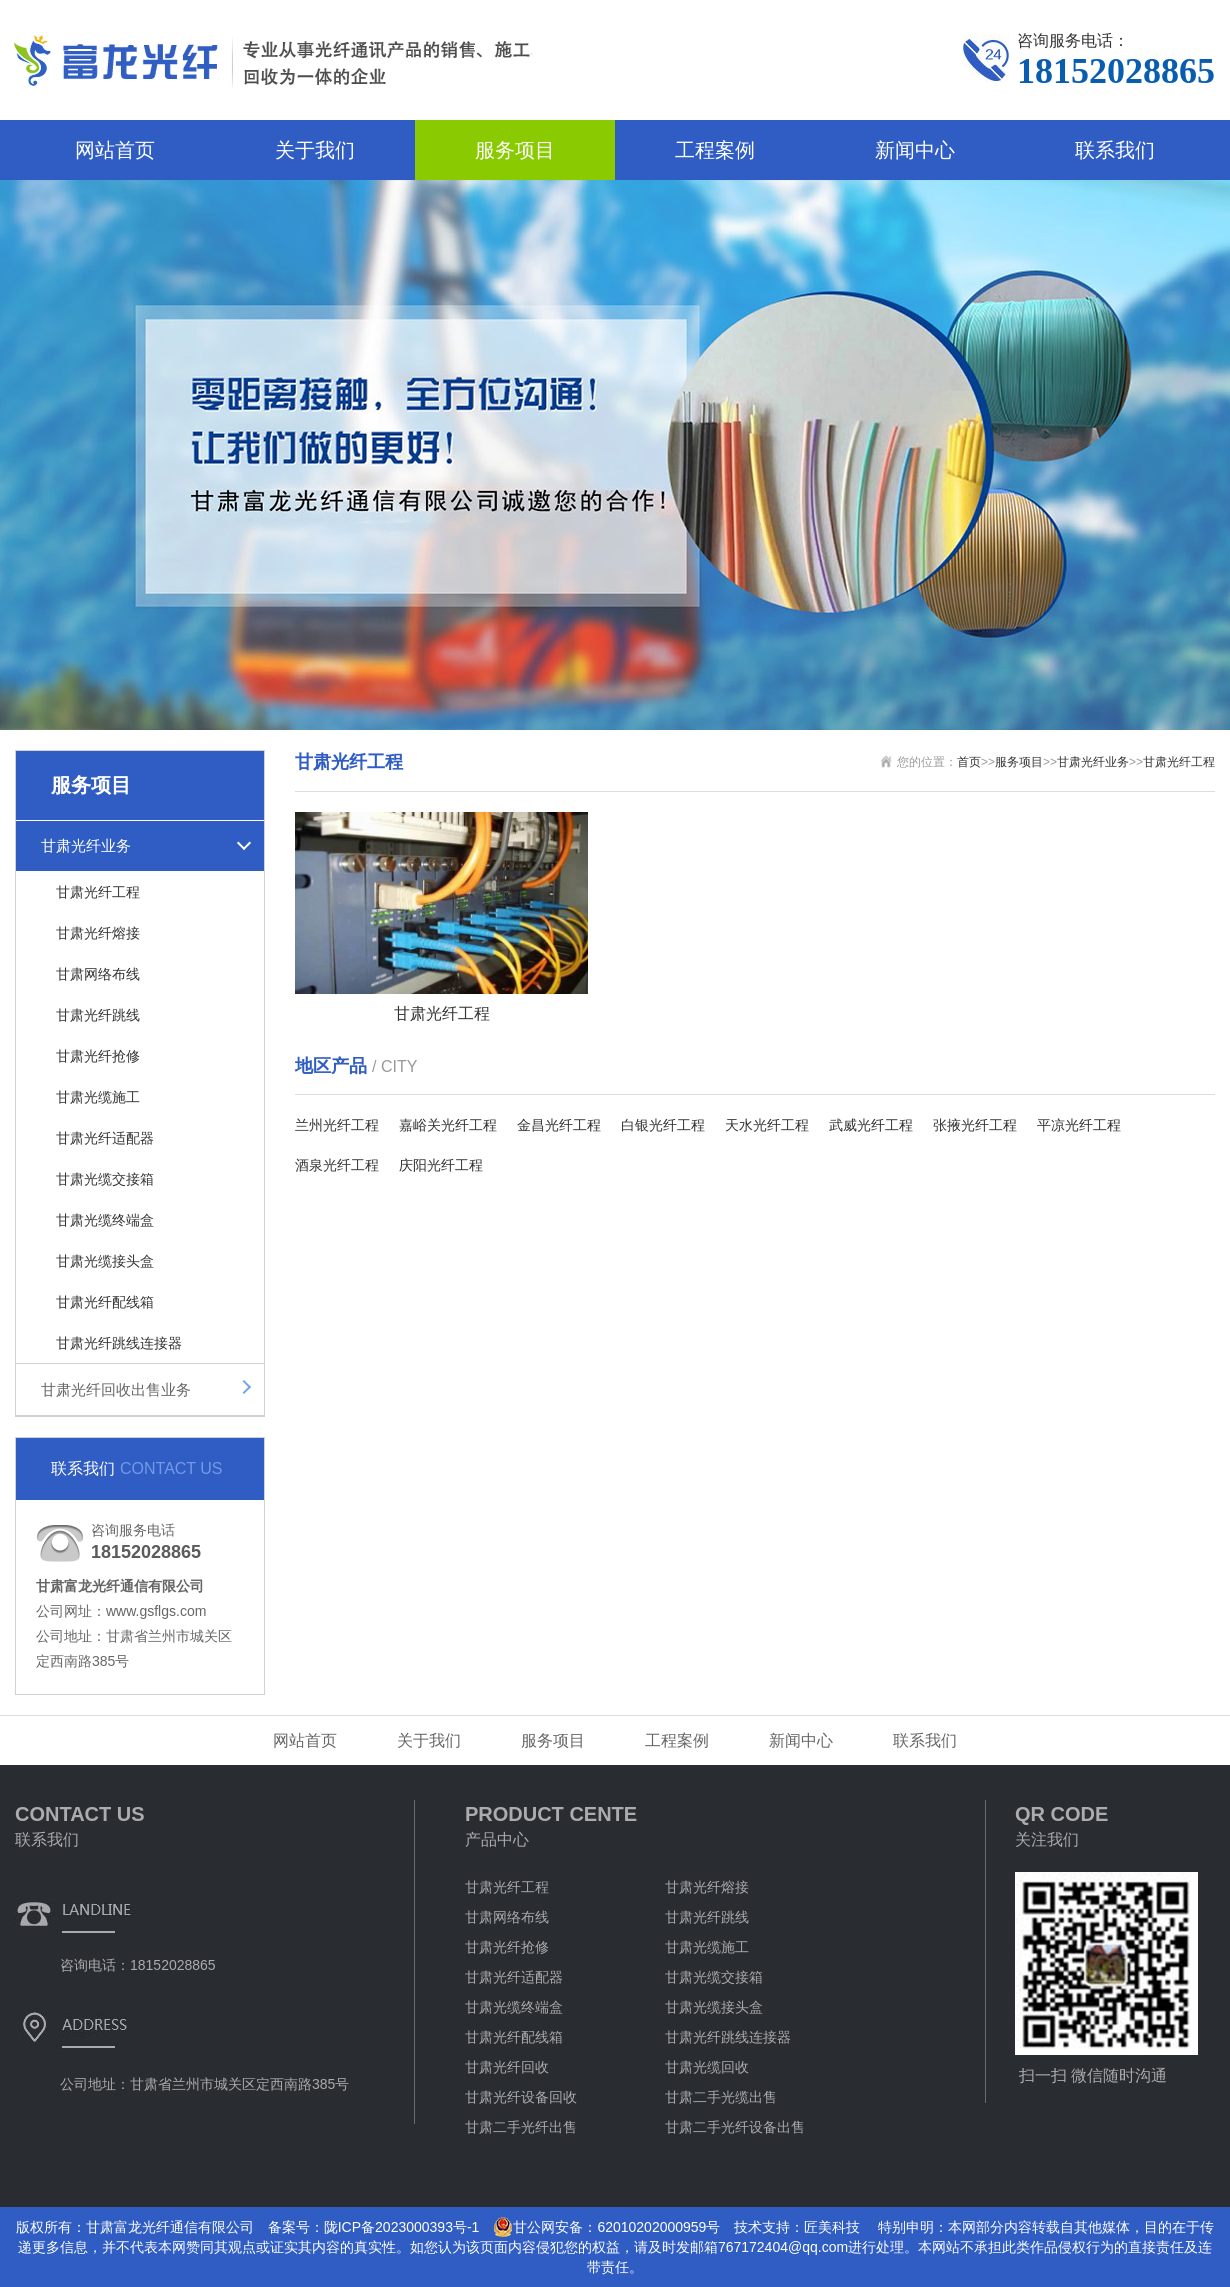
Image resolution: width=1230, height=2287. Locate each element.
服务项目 (515, 150)
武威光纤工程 (871, 1125)
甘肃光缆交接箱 (105, 1179)
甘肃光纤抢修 (98, 1056)
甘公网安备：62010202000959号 (606, 2227)
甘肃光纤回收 (507, 2067)
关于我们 (315, 150)
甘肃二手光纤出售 (521, 2127)
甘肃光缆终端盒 (105, 1220)
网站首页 (115, 150)
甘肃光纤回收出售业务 (116, 1389)
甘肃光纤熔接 (98, 933)
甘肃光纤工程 (98, 892)
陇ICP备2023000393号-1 (402, 2227)
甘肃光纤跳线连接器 (119, 1343)
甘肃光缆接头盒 (105, 1261)
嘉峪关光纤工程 (448, 1125)
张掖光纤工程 (975, 1125)
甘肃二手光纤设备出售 (735, 2127)
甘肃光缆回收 (707, 2067)
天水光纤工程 (767, 1125)
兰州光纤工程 (337, 1125)
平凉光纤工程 (1079, 1125)
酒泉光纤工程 (337, 1165)
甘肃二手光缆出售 (721, 2097)
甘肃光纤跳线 (98, 1015)
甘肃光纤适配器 (105, 1138)
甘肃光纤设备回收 (521, 2097)
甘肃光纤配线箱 (105, 1302)
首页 (969, 762)
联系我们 (1115, 150)
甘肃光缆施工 (98, 1097)
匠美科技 (832, 2227)
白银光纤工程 (663, 1125)
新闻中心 (915, 150)
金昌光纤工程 (559, 1125)
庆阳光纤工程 (441, 1165)
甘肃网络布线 (98, 974)
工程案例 (715, 150)
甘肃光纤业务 (86, 845)
